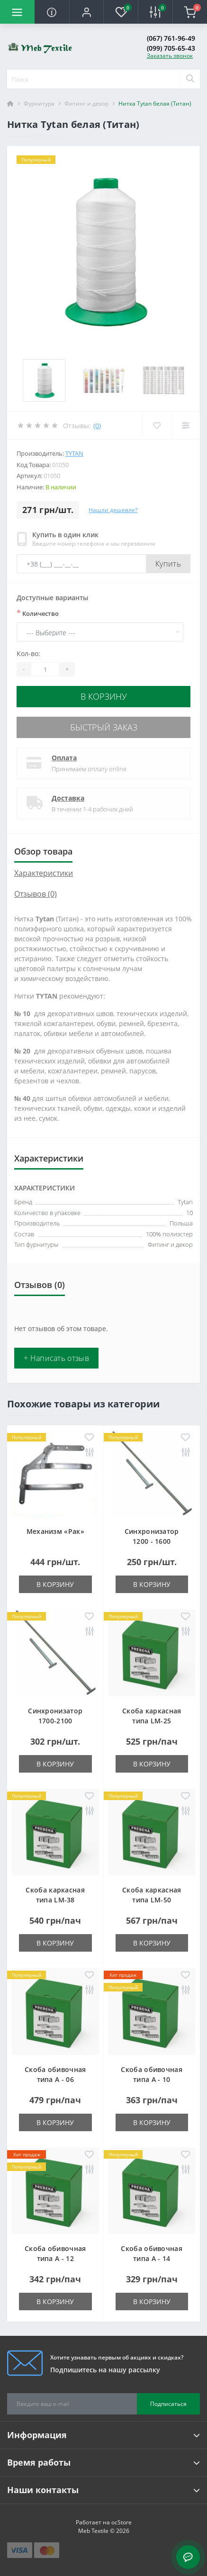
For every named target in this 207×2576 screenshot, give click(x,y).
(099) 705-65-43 (171, 48)
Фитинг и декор (86, 103)
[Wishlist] (156, 425)
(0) (97, 425)
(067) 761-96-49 (171, 38)
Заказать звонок (170, 56)
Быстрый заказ (103, 727)
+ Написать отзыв (56, 1358)
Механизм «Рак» (55, 1531)
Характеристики (43, 873)
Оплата (64, 757)
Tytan (74, 453)
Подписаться (168, 2404)
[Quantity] (45, 669)
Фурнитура (39, 103)
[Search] (190, 79)
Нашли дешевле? (113, 510)
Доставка (68, 797)
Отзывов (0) (35, 894)
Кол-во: (28, 653)
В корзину (104, 696)
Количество (38, 613)
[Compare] (185, 425)
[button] (86, 12)
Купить (168, 563)
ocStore (121, 2522)
